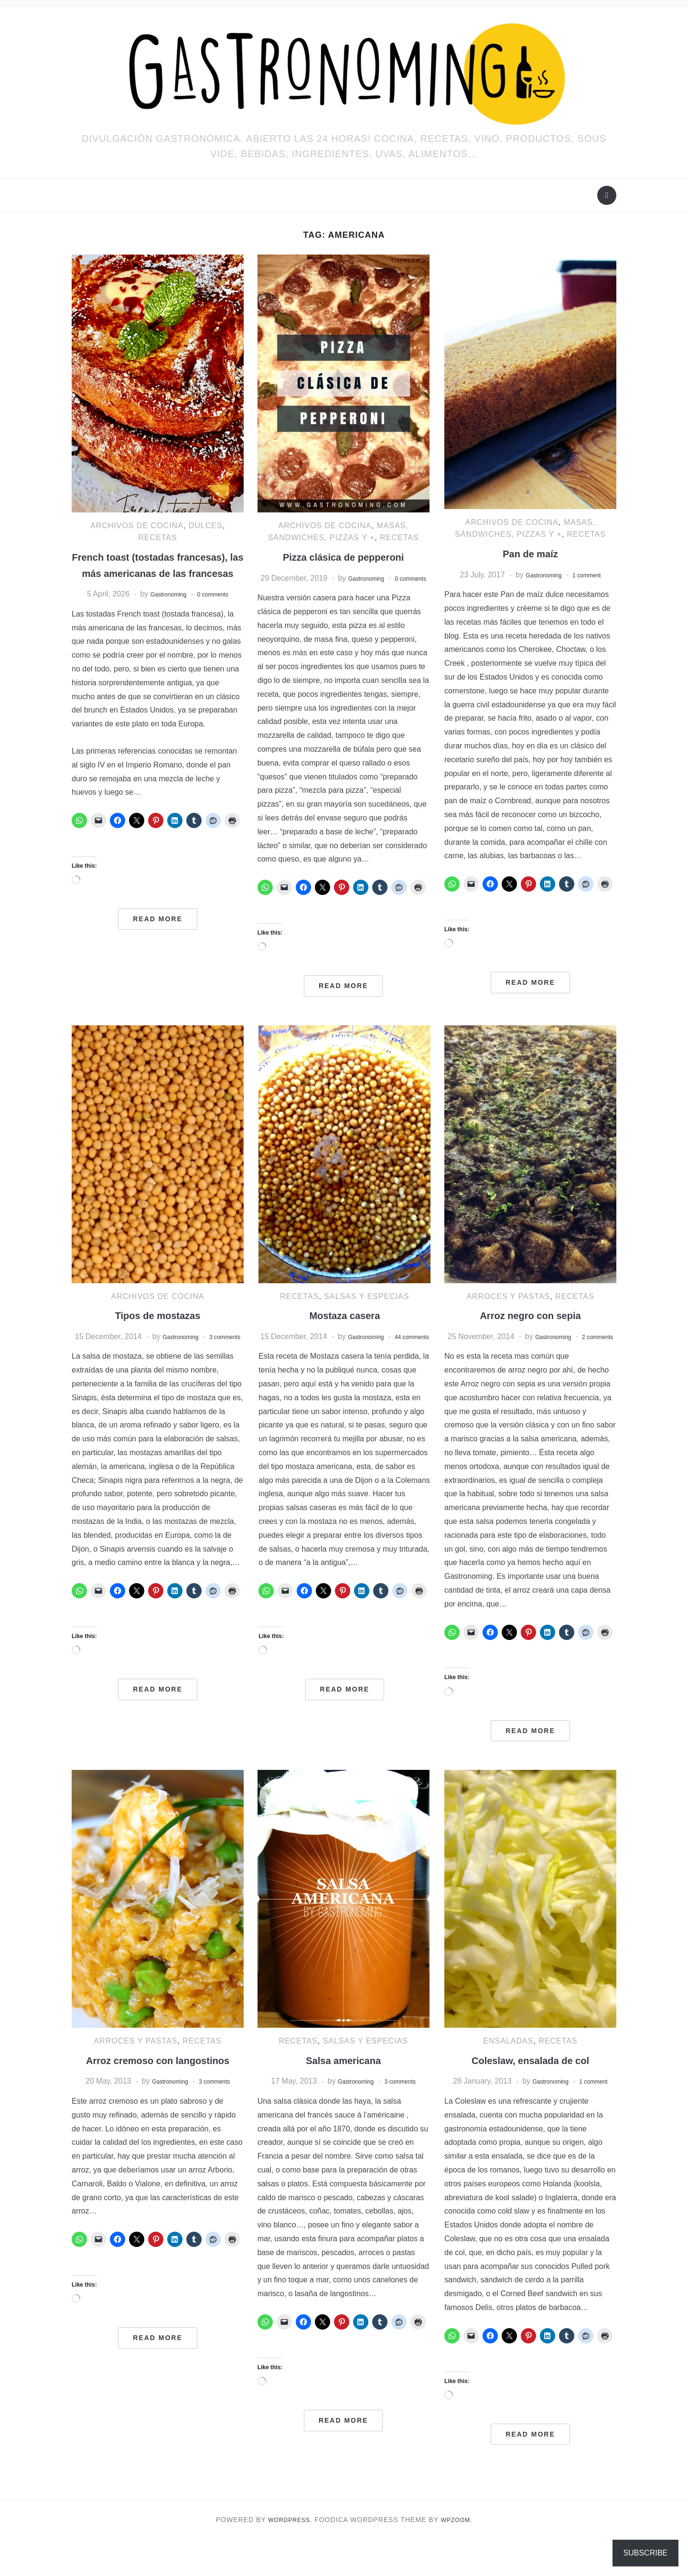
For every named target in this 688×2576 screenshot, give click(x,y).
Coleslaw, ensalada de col (530, 2084)
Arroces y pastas (508, 1308)
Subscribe (645, 2553)
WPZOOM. (460, 2556)
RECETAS (157, 537)
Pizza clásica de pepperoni (343, 556)
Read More (158, 935)
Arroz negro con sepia (530, 1327)
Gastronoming (163, 610)
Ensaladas (508, 2065)
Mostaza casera (344, 1327)
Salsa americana (343, 2084)
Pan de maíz (530, 553)
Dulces (206, 526)
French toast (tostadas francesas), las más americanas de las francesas (158, 572)
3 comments (220, 2122)
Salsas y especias (366, 1308)
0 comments (218, 610)
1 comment (593, 575)
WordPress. (288, 2556)
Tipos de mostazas (158, 1327)
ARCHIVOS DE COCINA (136, 526)
